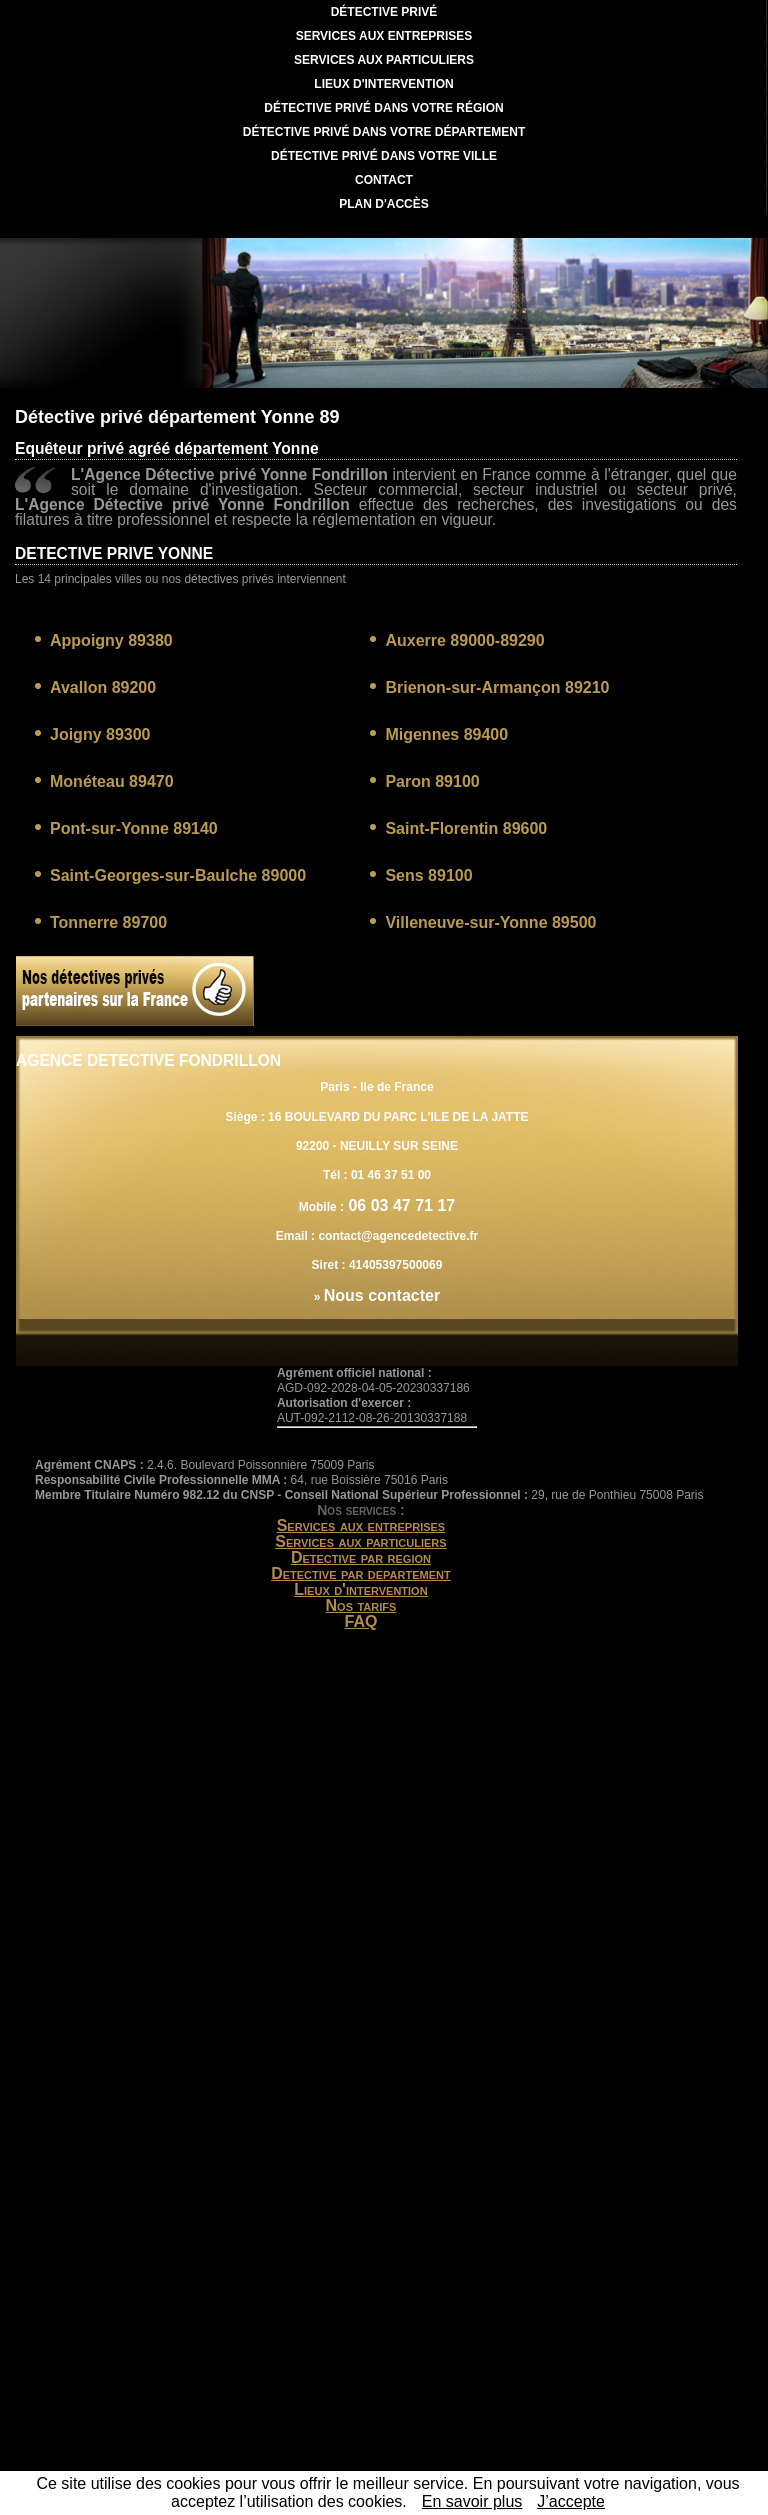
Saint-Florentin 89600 (466, 828)
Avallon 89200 (103, 687)
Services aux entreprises (361, 1525)
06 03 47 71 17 (399, 1205)
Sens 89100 (428, 875)
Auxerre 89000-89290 (464, 640)
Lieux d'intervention (360, 1589)
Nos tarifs (361, 1605)
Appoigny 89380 (111, 640)
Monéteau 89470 (112, 781)
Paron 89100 (432, 781)
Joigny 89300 (100, 734)
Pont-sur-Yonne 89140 (134, 828)
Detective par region (361, 1557)
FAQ (361, 1621)
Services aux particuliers (360, 1541)
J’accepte (571, 2501)
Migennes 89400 (446, 734)
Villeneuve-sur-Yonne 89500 (490, 922)
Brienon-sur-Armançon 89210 (497, 687)
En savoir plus (472, 2501)
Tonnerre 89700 (108, 922)
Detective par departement (361, 1573)
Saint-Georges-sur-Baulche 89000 (178, 875)
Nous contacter (382, 1295)
